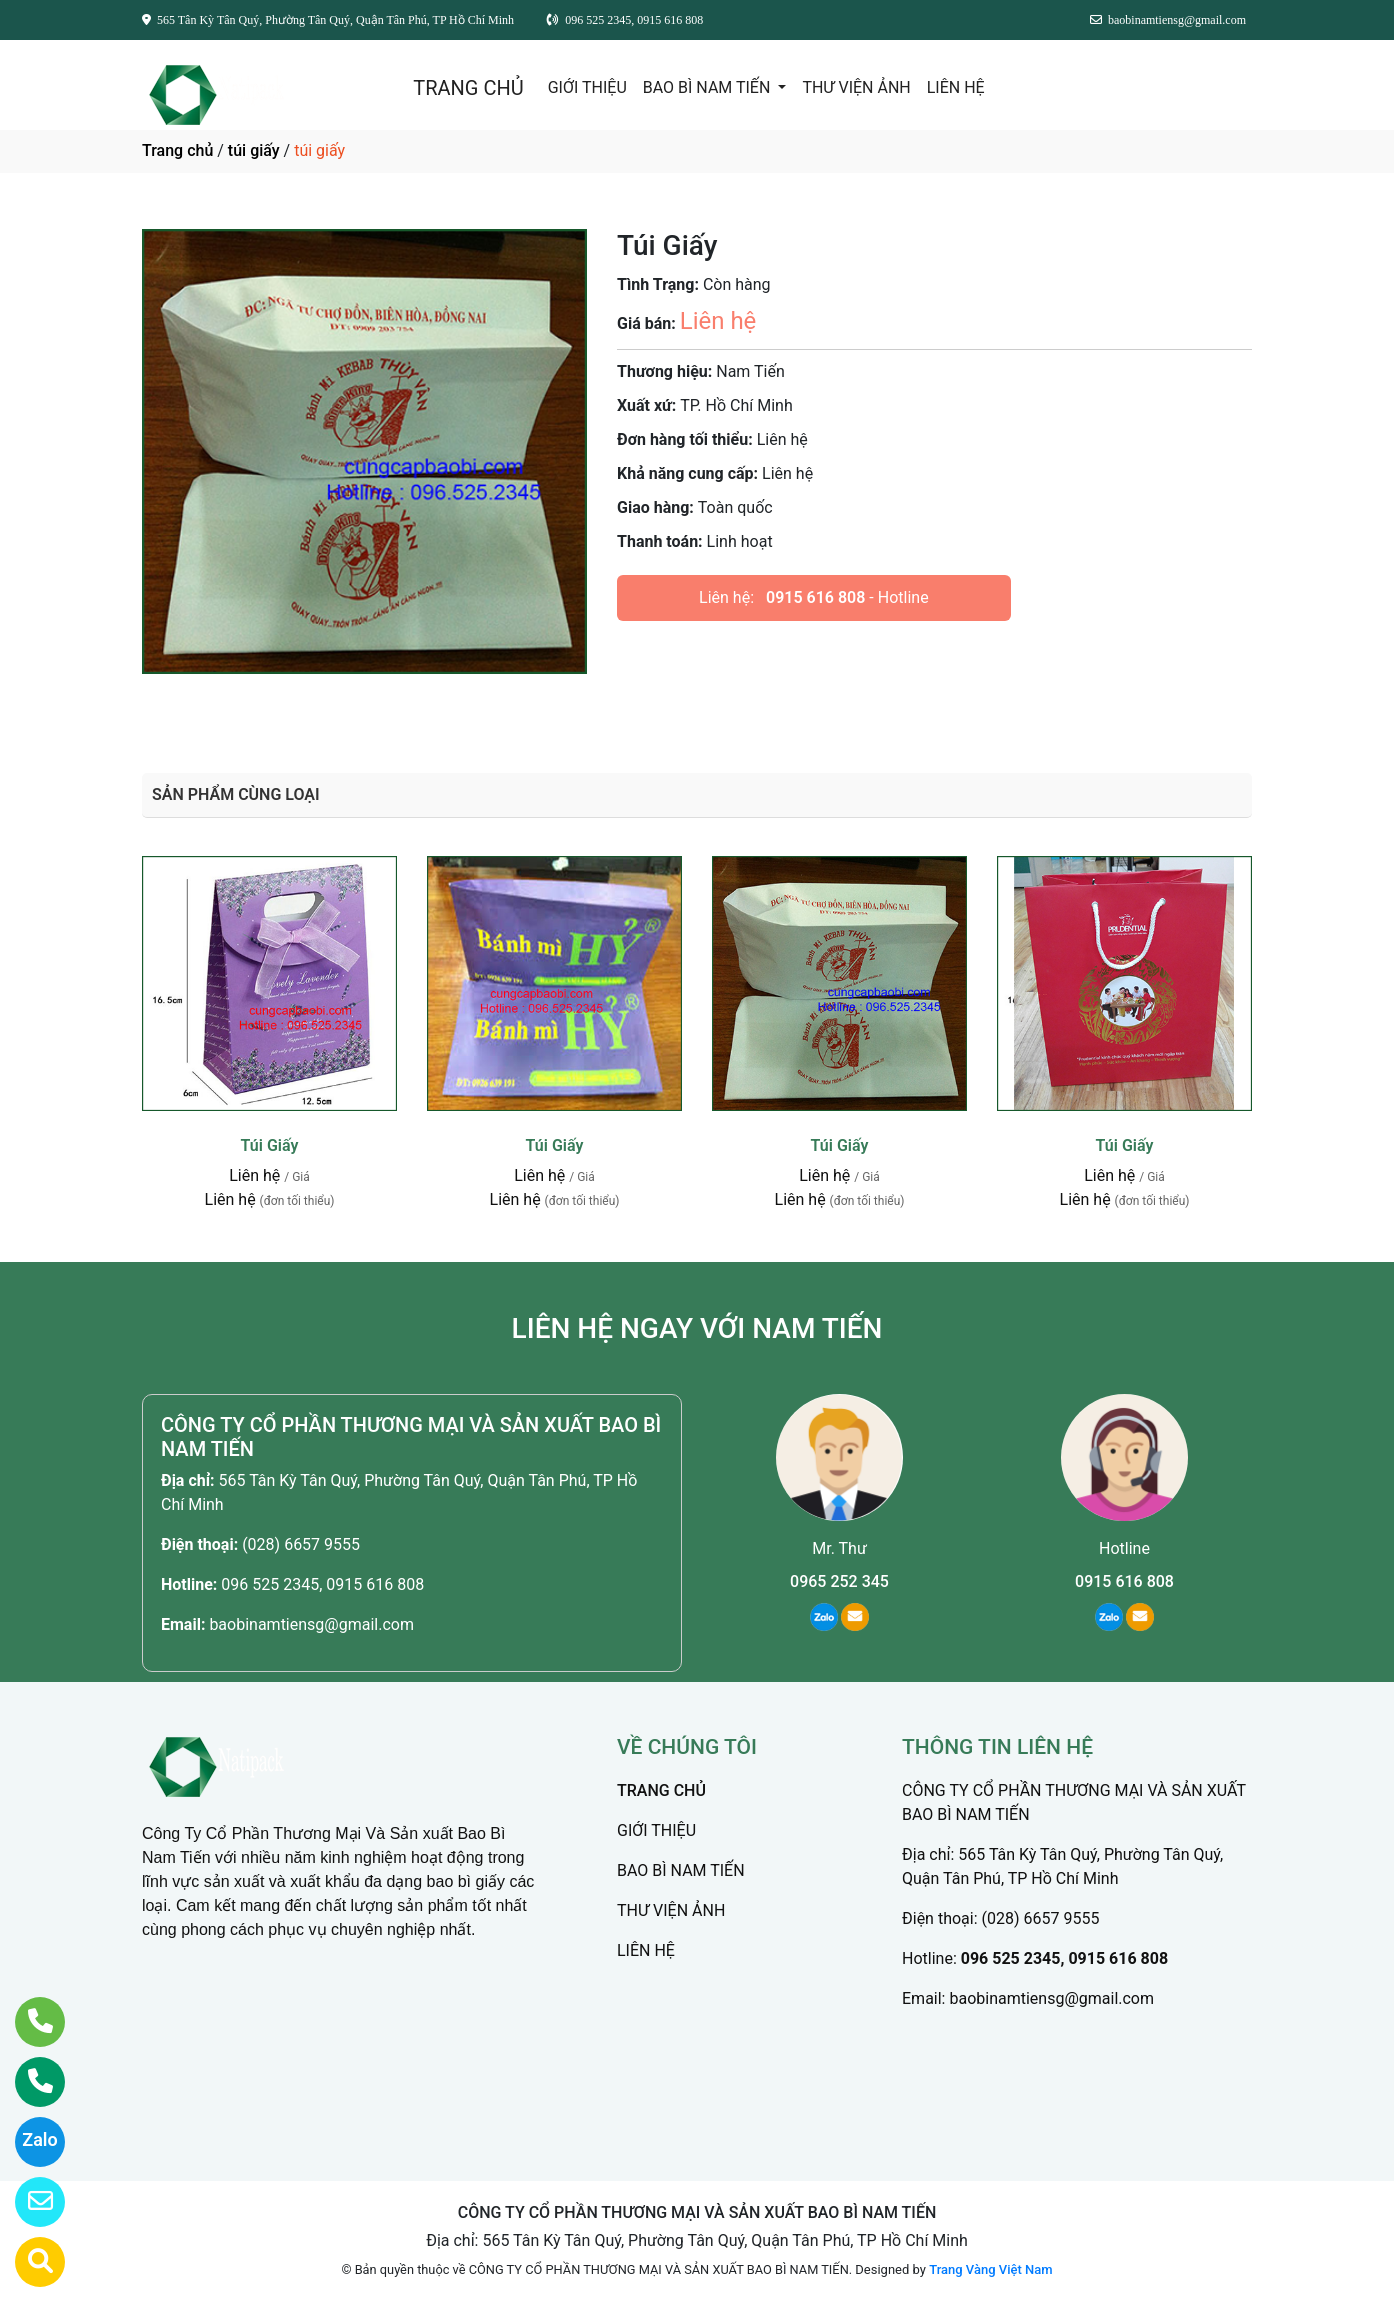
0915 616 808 (815, 597)
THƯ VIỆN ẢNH (856, 87)
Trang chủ (177, 150)
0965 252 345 (839, 1581)
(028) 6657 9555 (301, 1544)
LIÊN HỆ (956, 87)
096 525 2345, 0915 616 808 (322, 1584)
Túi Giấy (270, 1145)
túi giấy (254, 150)
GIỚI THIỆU (587, 87)
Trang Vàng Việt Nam (990, 2269)
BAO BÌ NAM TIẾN (709, 87)
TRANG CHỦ (468, 88)
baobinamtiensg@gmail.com (311, 1624)
